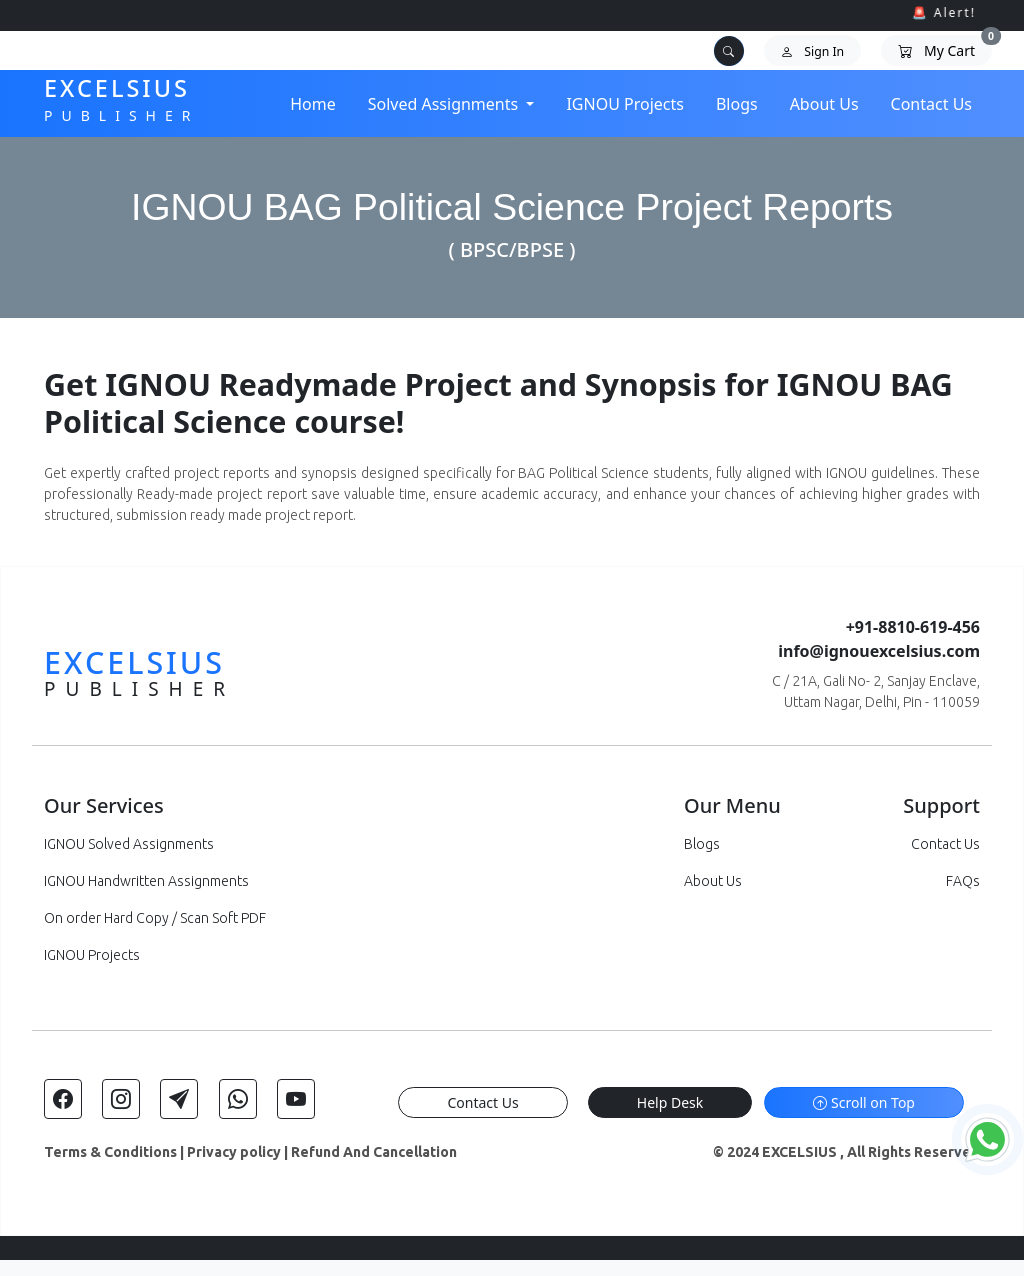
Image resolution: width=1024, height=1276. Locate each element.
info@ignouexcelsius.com (879, 651)
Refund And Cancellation (374, 1152)
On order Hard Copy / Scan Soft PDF (155, 918)
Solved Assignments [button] (445, 104)
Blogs (737, 104)
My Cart (945, 47)
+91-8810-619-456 (913, 627)
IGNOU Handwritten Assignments (146, 881)
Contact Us (931, 104)
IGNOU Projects (625, 104)
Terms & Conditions (110, 1152)
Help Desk (670, 1102)
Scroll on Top (864, 1102)
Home (313, 104)
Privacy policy (234, 1152)
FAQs (963, 881)
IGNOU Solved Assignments (129, 844)
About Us (824, 104)
